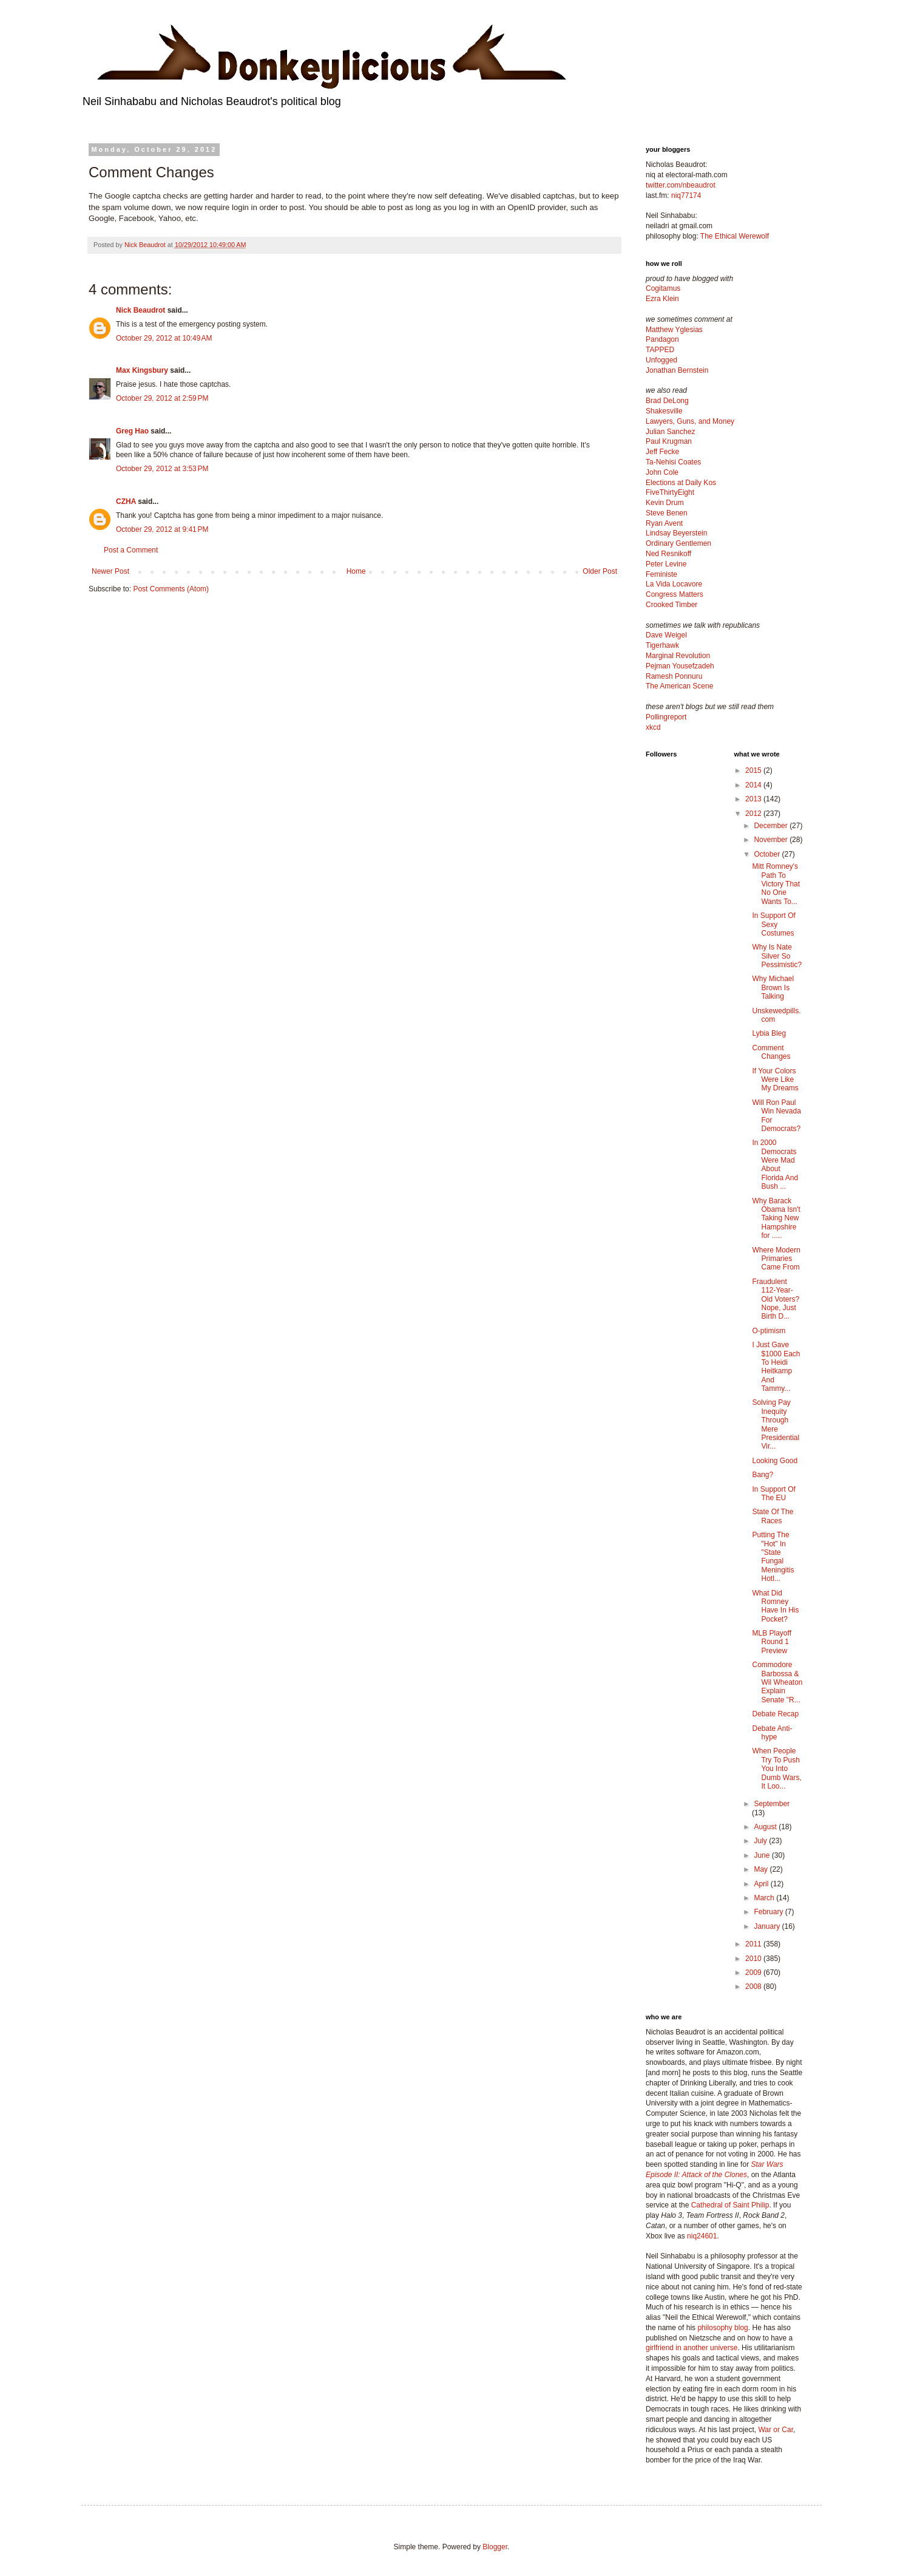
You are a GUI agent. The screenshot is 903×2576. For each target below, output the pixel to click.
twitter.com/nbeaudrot (680, 185)
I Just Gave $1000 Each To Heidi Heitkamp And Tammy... (776, 1367)
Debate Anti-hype (772, 1732)
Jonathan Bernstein (677, 370)
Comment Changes (771, 1052)
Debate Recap (775, 1714)
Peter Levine (666, 564)
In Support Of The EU (773, 1493)
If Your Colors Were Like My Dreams (775, 1080)
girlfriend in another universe (691, 2347)
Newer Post (110, 571)
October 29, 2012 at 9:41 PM (162, 529)
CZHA (126, 501)
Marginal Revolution (678, 655)
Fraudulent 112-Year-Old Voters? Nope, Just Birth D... (775, 1299)
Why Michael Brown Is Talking (773, 987)
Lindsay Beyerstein (676, 533)
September (772, 1803)
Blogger (494, 2547)
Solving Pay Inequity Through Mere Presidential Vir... (775, 1424)
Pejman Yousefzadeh (680, 666)
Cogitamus (663, 288)
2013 (754, 799)
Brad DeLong (667, 400)
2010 (754, 1958)
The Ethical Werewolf (734, 236)
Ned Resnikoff (668, 553)
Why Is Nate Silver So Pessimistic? (777, 956)
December (772, 825)
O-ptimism (768, 1331)
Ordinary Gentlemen (678, 543)
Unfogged (661, 360)
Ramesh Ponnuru (674, 676)
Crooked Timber (671, 604)
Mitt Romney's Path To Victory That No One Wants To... (776, 884)
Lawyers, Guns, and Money (690, 421)
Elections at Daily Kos (681, 482)
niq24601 (702, 2236)
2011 (754, 1944)
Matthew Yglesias (674, 329)
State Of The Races (772, 1515)
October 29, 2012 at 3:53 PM (162, 468)
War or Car (775, 2429)
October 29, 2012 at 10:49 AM (164, 338)
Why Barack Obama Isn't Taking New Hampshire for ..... (776, 1218)
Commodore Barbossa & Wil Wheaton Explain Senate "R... (777, 1682)
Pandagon (662, 339)
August (766, 1827)
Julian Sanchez (670, 431)
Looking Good (774, 1460)
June (762, 1855)
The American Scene (679, 686)
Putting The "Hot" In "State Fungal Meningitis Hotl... (773, 1557)
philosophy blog (722, 2327)
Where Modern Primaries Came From (776, 1259)
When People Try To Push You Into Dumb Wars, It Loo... (776, 1768)
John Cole (662, 472)
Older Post (600, 571)
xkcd (653, 727)
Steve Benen (667, 513)
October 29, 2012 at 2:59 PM (162, 398)
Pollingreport (666, 717)
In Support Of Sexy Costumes (773, 924)
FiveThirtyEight (670, 492)
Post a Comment (131, 550)
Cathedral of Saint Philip (730, 2205)
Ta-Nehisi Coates (673, 462)
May (761, 1869)
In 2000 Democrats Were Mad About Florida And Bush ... (775, 1164)
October (768, 854)
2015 (754, 770)
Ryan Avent (664, 523)
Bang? (762, 1474)
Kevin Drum (665, 502)
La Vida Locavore (674, 584)
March (765, 1898)
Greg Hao (132, 431)
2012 (754, 813)
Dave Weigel (666, 635)
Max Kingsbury (142, 370)
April (762, 1884)
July (761, 1841)
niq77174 (686, 195)
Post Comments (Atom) (171, 589)
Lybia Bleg (769, 1033)
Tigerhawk (662, 645)
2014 (754, 785)
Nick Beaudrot (140, 310)
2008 (754, 1986)
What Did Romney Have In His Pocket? (775, 1606)
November (772, 839)
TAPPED (660, 349)
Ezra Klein (662, 298)
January (768, 1926)
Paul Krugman (669, 441)
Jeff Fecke (662, 451)
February (769, 1912)
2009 (754, 1972)
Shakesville (664, 411)
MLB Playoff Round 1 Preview (771, 1642)
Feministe (661, 574)
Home (356, 571)
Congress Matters (674, 594)
